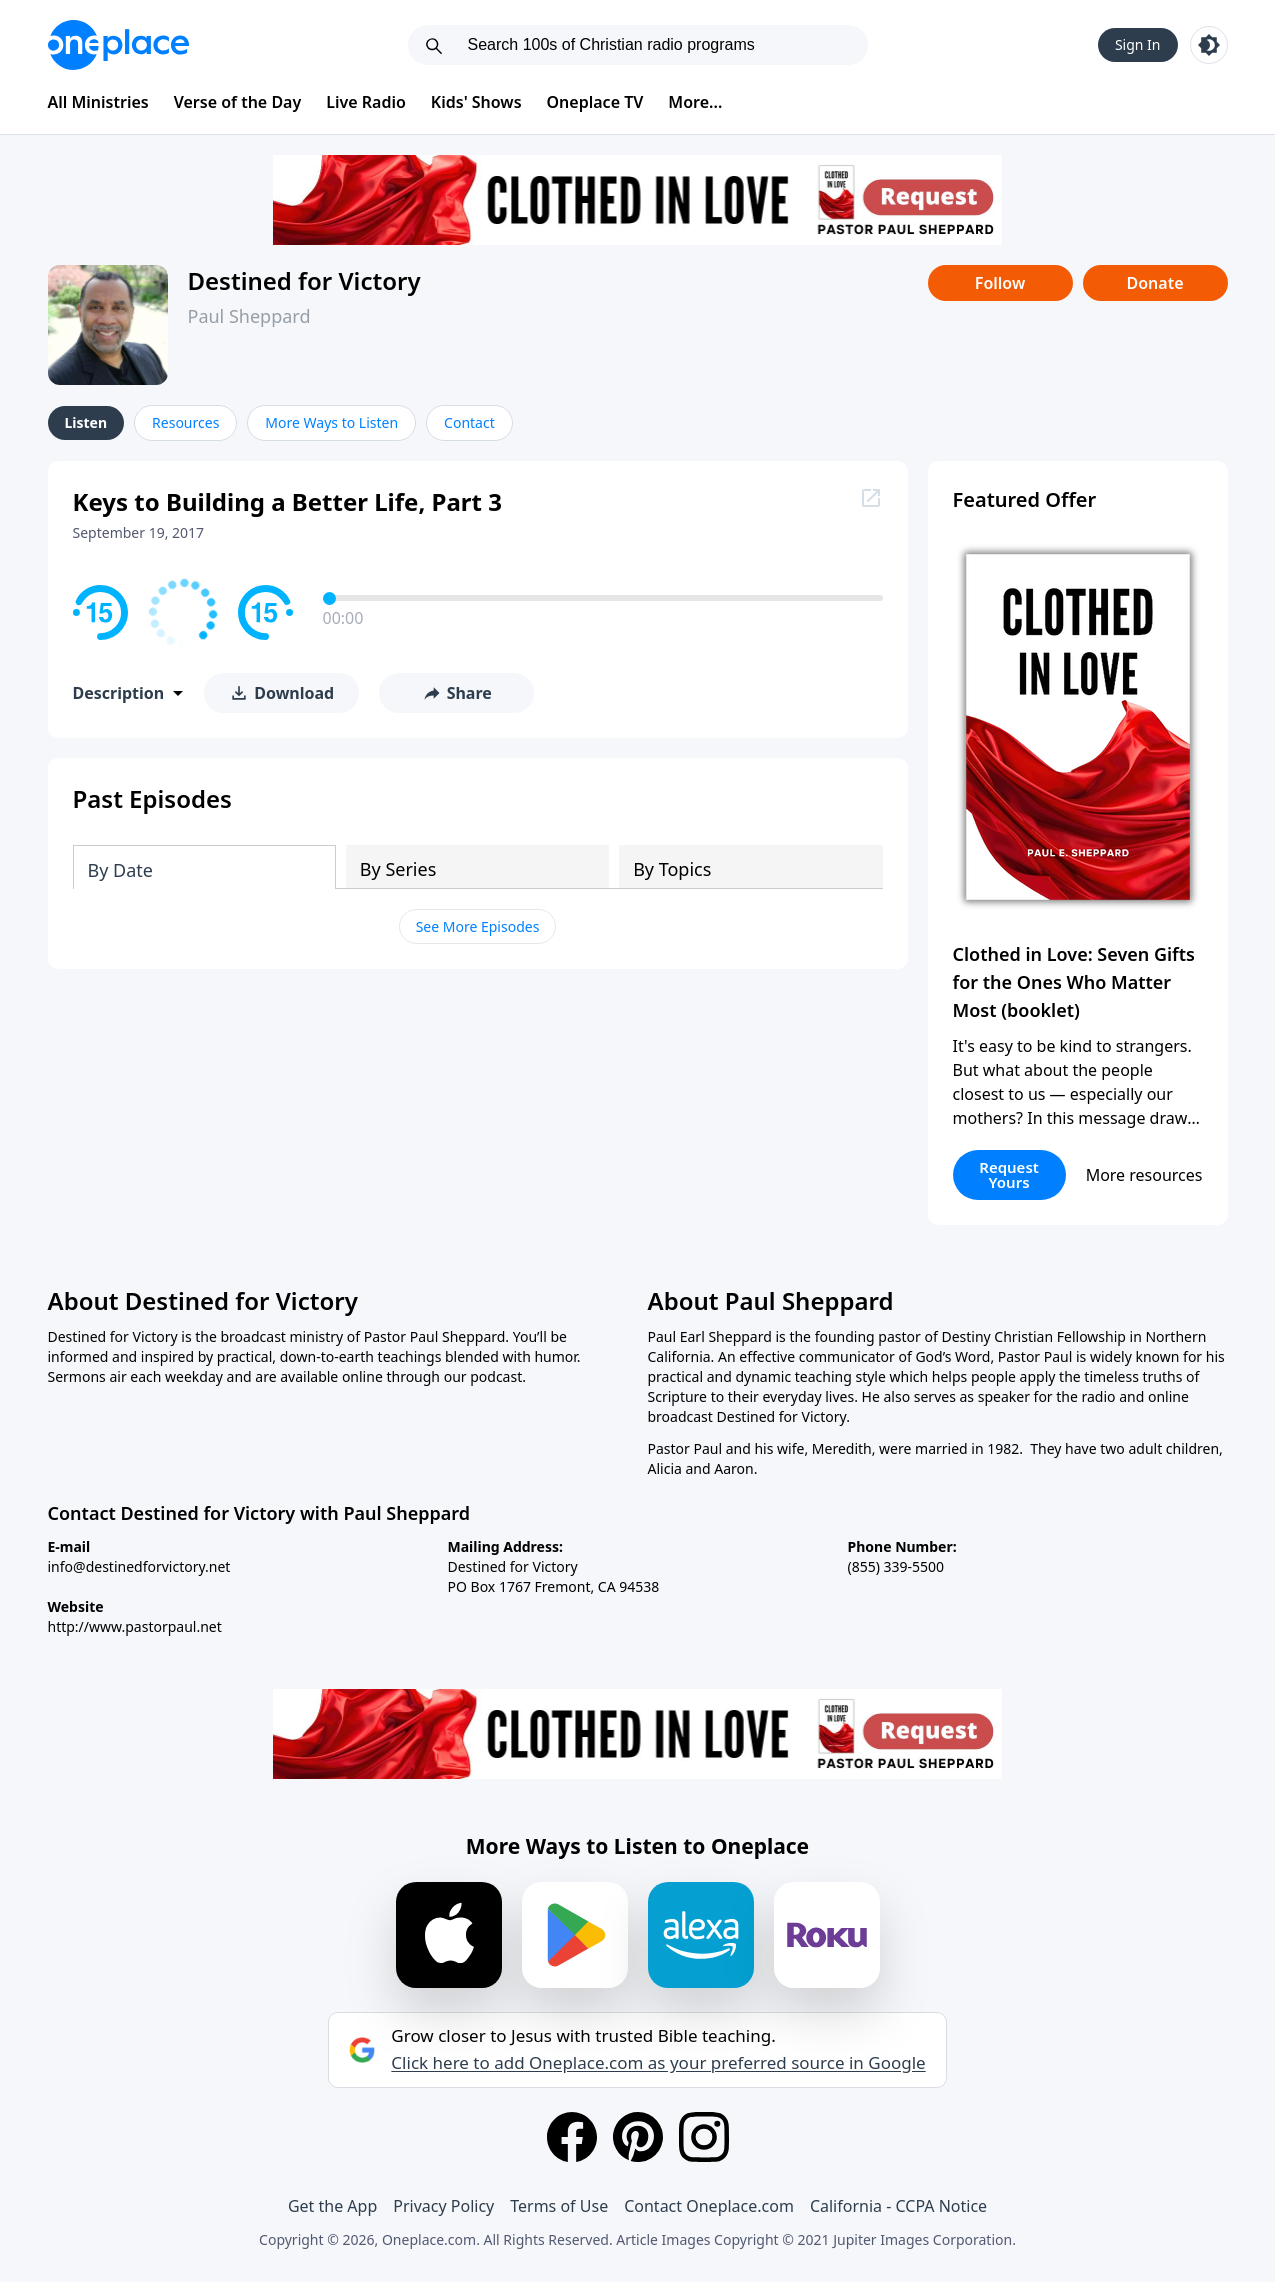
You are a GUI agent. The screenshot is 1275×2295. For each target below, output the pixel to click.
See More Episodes (478, 926)
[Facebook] (572, 2137)
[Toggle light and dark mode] (1209, 45)
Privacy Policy (443, 2206)
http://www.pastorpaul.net (135, 1626)
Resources (185, 422)
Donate (1154, 283)
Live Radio (366, 102)
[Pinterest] (638, 2137)
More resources (1144, 1175)
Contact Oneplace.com (709, 2206)
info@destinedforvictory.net (139, 1566)
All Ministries (98, 102)
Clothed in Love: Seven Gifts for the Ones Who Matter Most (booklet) (1074, 982)
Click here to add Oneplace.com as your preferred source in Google (658, 2063)
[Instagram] (704, 2137)
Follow (1000, 283)
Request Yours (1009, 1174)
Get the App (332, 2206)
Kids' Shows (476, 102)
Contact (469, 422)
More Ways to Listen (331, 422)
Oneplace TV (595, 102)
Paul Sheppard (249, 316)
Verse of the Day (238, 102)
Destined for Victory (304, 280)
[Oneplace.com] (118, 45)
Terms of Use (559, 2206)
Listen (86, 422)
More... (695, 102)
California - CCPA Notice (898, 2206)
